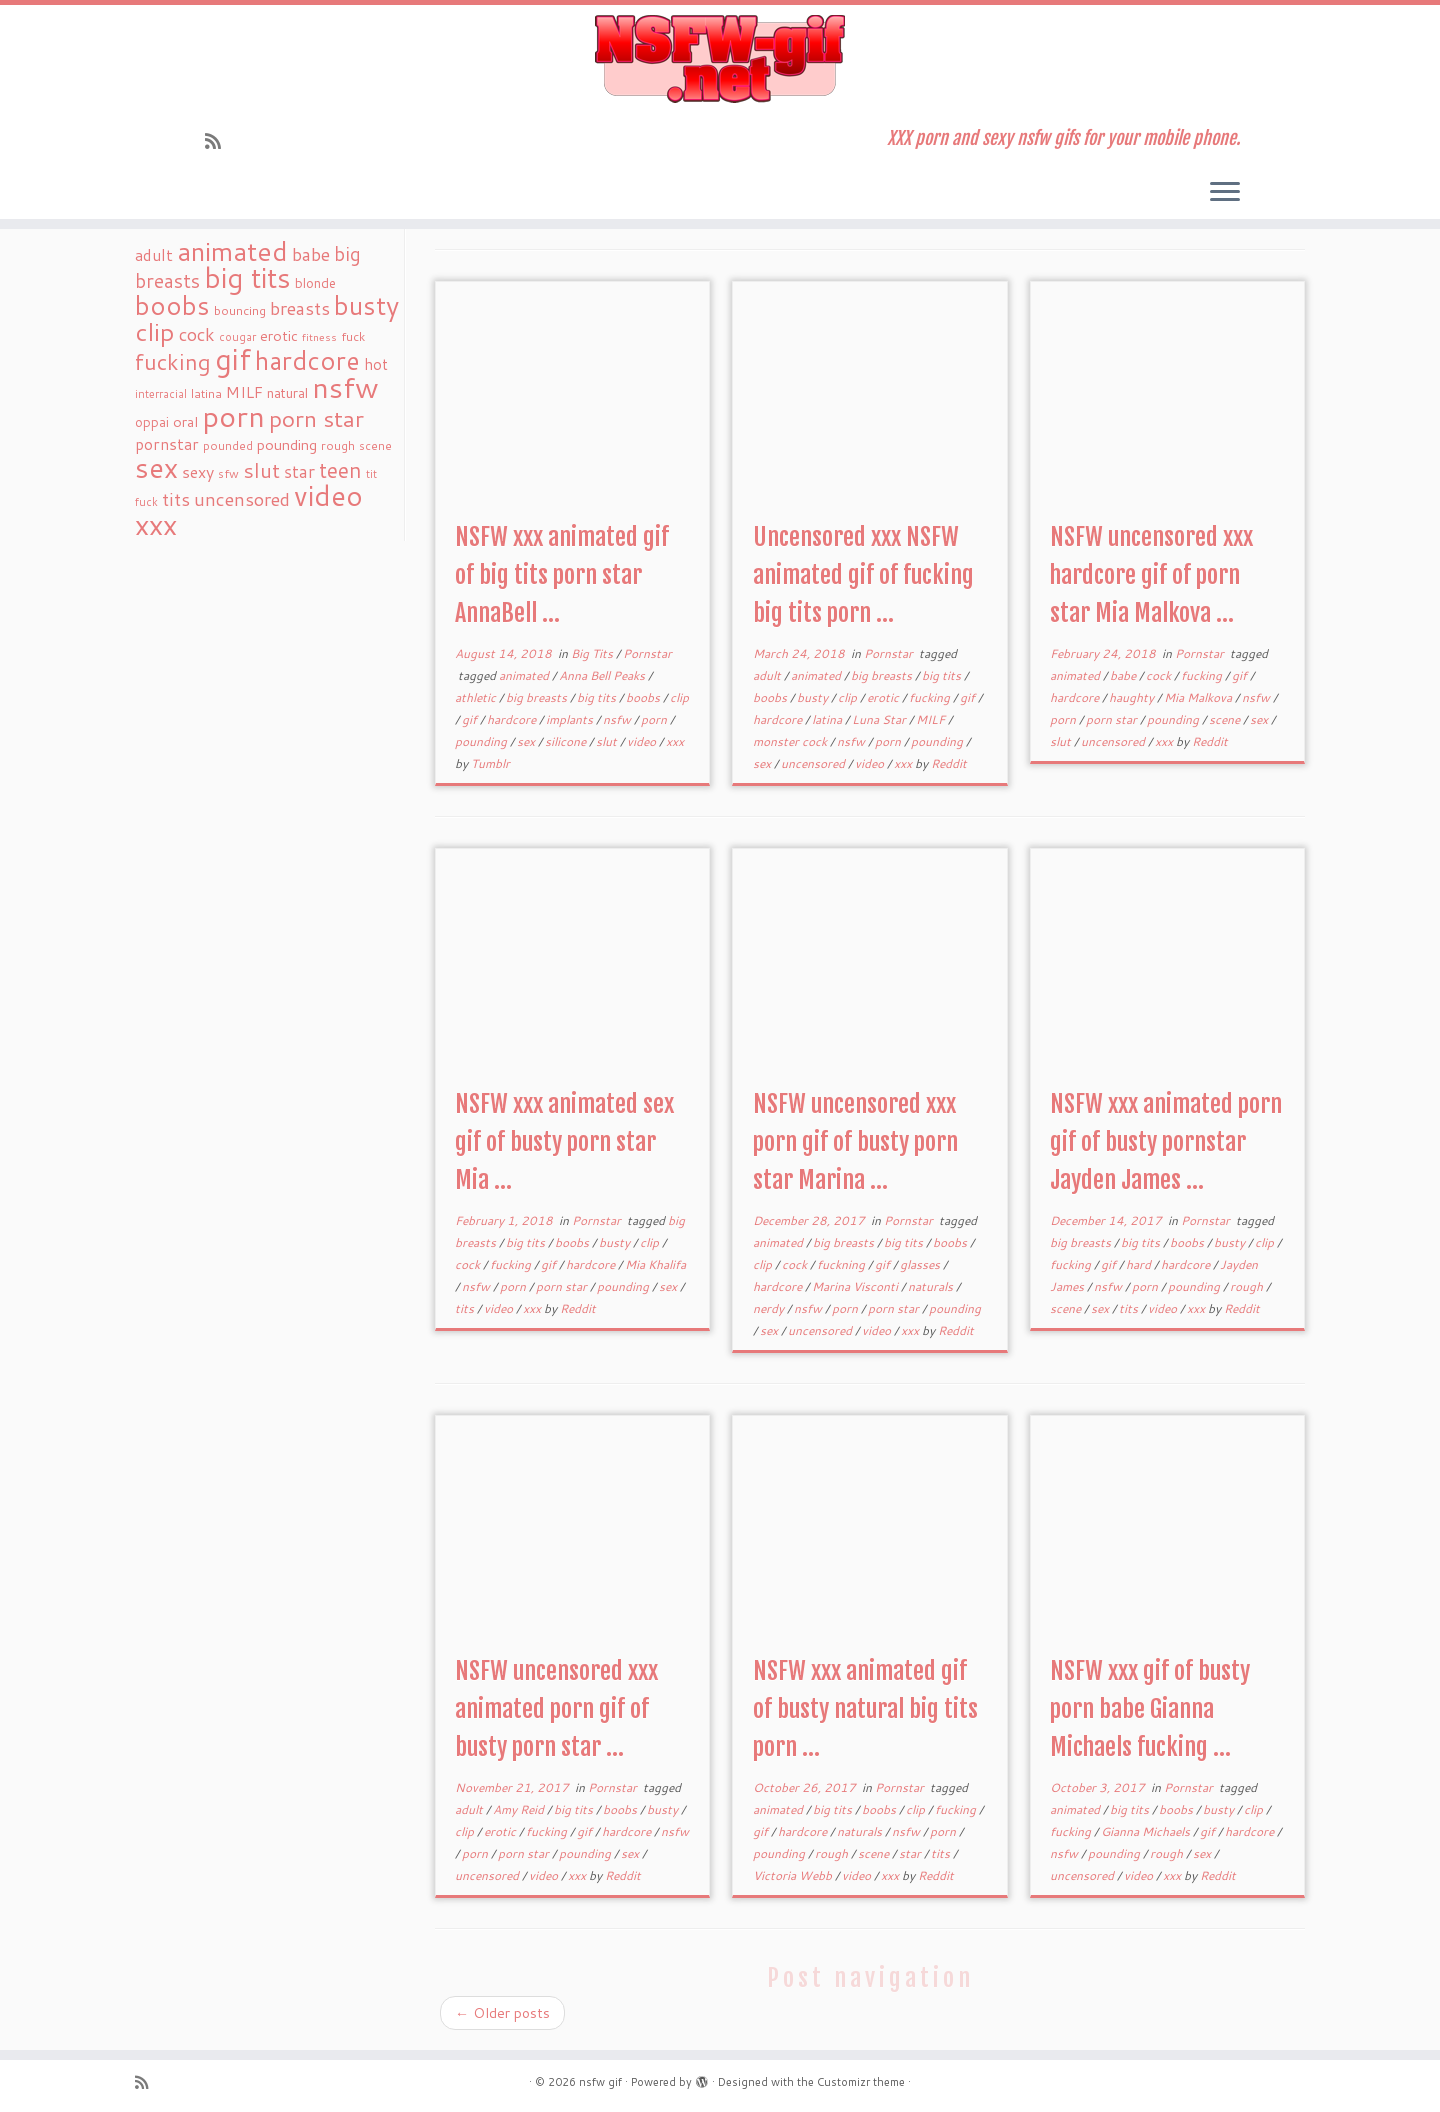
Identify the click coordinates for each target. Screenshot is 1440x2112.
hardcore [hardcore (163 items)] (307, 360)
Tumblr (490, 763)
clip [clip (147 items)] (155, 331)
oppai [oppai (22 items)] (152, 422)
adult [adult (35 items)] (154, 255)
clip (679, 697)
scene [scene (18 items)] (375, 445)
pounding (482, 741)
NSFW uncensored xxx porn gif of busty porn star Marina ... (855, 1142)
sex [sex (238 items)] (156, 467)
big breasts (538, 697)
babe (1124, 675)
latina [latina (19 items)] (206, 393)
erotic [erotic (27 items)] (279, 335)
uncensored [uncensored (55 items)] (242, 499)
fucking (931, 697)
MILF (932, 719)
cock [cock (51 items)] (197, 334)
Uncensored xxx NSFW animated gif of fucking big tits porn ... (863, 575)
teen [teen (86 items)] (340, 470)
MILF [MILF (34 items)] (244, 392)
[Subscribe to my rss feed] (219, 141)
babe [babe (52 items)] (311, 254)
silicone (567, 741)
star (911, 1853)
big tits (598, 697)
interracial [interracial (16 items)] (161, 394)
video (643, 741)
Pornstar (647, 653)
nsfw (618, 719)
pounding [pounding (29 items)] (287, 444)
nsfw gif (600, 2082)
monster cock (791, 741)
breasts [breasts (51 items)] (300, 308)
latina (828, 719)
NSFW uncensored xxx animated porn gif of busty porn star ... (556, 1709)
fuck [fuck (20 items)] (353, 336)
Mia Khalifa (655, 1264)
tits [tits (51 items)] (176, 499)
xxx (675, 741)
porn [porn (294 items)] (233, 415)
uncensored (814, 763)
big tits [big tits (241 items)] (247, 277)
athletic (477, 697)
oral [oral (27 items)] (185, 421)
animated (525, 675)
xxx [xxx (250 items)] (156, 524)
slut (608, 741)
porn (655, 719)
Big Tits (593, 653)
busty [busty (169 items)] (366, 305)
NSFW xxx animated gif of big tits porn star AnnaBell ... (562, 575)
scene (1226, 719)
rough (1248, 1286)
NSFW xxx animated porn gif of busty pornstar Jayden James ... (1166, 1142)
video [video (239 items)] (328, 495)
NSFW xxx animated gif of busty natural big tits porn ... (865, 1709)
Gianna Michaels (1147, 1831)
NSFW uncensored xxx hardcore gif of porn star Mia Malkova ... (1151, 575)
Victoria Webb (794, 1875)
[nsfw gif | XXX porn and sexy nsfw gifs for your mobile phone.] (720, 59)
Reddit (949, 763)
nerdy (770, 1308)
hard (1140, 1264)
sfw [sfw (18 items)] (228, 473)
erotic (884, 697)
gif (471, 719)
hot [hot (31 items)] (376, 364)
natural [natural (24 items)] (287, 392)
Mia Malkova (1199, 697)
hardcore (513, 719)
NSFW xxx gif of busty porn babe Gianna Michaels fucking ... (1150, 1709)
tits (466, 1308)
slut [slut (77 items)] (261, 470)
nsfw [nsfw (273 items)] (345, 387)
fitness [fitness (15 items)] (319, 336)
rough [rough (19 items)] (338, 445)
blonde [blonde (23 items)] (315, 282)
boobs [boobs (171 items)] (172, 305)
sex (527, 741)
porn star (1113, 719)
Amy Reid (520, 1809)
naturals (932, 1286)
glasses (921, 1264)
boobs (644, 697)
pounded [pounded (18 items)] (228, 445)
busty (814, 697)
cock (1160, 675)
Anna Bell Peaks (603, 675)
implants (571, 719)
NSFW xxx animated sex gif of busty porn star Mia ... (564, 1142)
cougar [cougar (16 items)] (237, 337)
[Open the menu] (1225, 193)
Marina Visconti (856, 1286)
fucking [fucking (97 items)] (173, 361)
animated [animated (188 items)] (232, 251)
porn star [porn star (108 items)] (316, 418)
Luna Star (880, 719)
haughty (1133, 697)
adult (768, 675)
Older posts (502, 2013)
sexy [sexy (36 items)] (198, 471)
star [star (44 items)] (299, 471)
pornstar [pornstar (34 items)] (167, 444)
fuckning (842, 1264)
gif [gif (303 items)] (233, 358)
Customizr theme (861, 2082)
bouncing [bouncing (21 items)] (240, 310)
